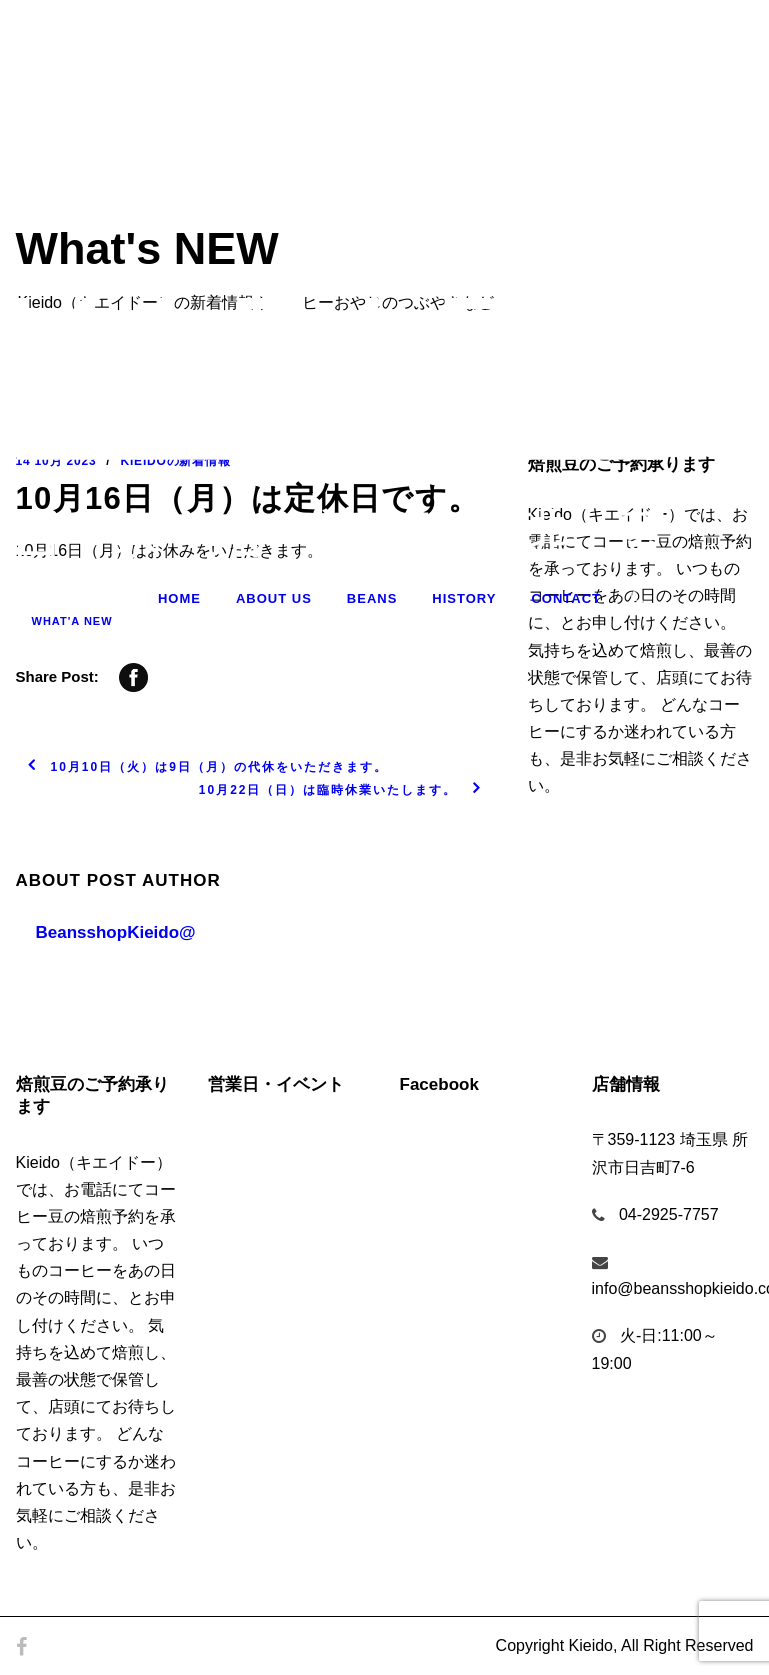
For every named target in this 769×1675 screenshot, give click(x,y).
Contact (566, 598)
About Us (274, 598)
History (464, 598)
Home (179, 598)
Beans (372, 598)
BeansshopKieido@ (116, 932)
